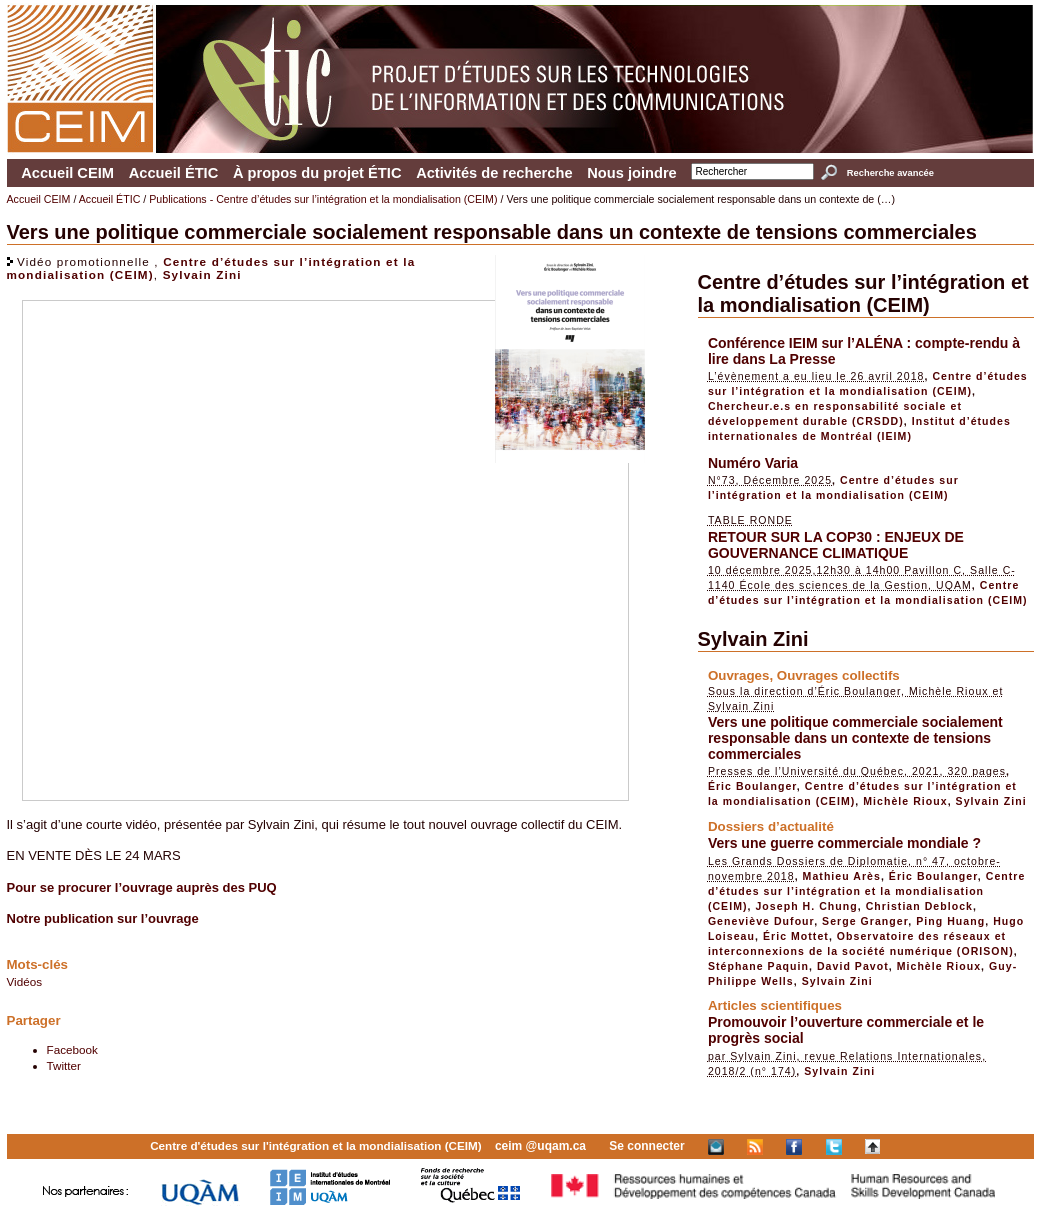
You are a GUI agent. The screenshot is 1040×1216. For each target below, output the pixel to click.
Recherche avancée (890, 173)
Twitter (64, 1065)
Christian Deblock (919, 906)
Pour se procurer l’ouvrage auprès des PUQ (142, 887)
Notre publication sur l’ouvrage (103, 918)
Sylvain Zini (202, 274)
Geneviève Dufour (761, 921)
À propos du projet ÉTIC (317, 173)
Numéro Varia (753, 463)
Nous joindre (632, 173)
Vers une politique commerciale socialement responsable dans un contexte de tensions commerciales (855, 738)
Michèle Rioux (905, 801)
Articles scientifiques (775, 1005)
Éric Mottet (796, 936)
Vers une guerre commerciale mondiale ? (844, 843)
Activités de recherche (494, 173)
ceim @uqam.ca (540, 1146)
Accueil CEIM (67, 173)
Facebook (72, 1049)
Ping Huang (950, 921)
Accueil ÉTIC (174, 173)
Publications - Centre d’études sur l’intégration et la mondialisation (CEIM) (323, 199)
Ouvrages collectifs (838, 675)
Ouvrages (739, 675)
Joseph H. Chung (806, 906)
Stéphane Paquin (758, 966)
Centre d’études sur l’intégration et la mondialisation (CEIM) (863, 293)
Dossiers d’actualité (771, 826)
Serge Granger (865, 921)
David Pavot (853, 966)
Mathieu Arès (842, 876)
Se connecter (646, 1146)
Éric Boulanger (752, 786)
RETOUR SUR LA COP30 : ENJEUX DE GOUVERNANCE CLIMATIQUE (836, 545)
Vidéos (25, 981)
